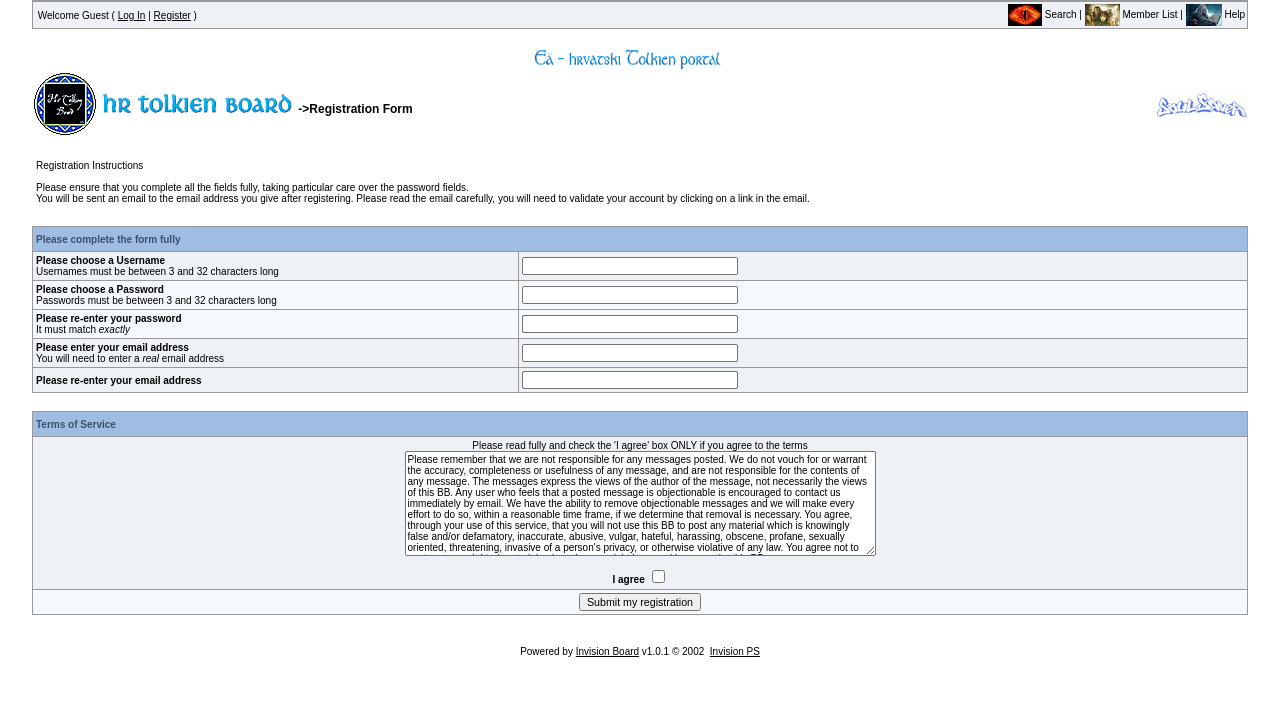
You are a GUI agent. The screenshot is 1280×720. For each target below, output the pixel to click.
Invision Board (607, 651)
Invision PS (735, 651)
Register (172, 15)
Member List (1131, 14)
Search (1042, 14)
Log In (132, 15)
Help (1215, 14)
